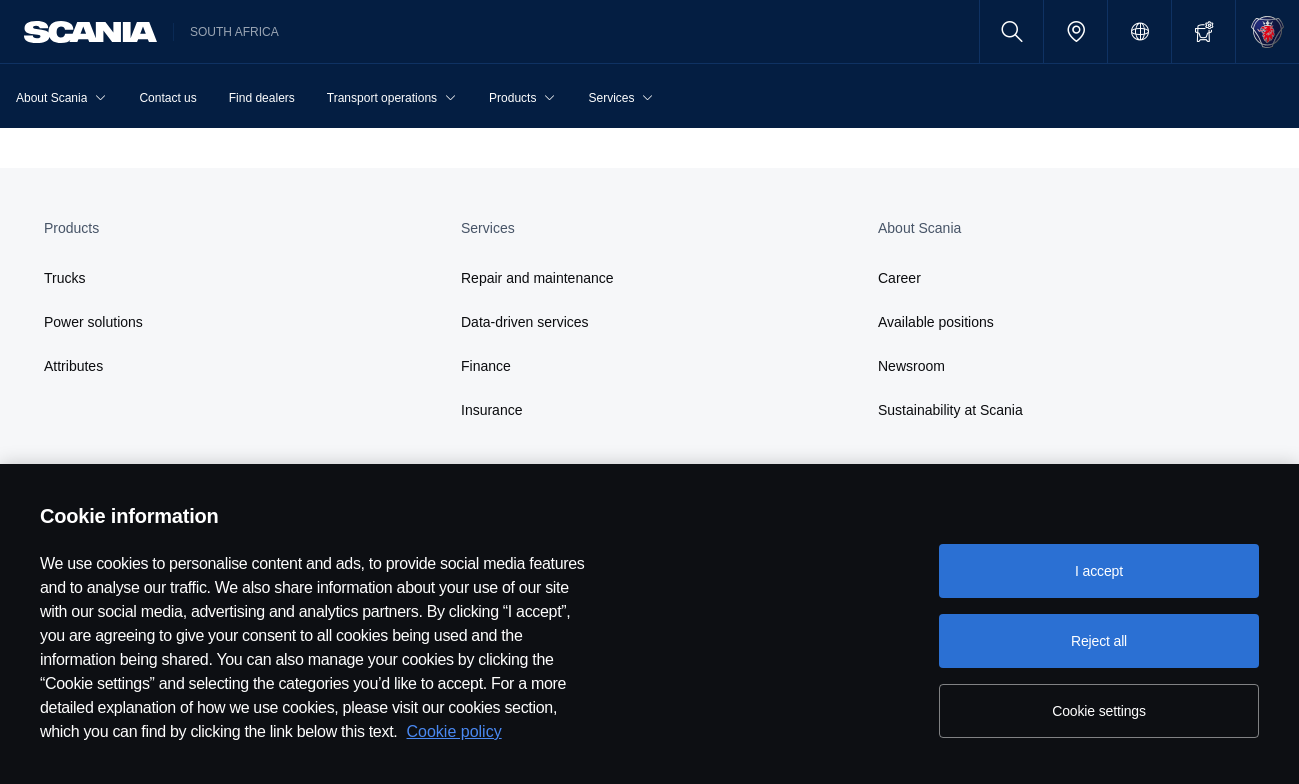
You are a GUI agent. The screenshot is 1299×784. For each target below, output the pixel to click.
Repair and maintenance (537, 278)
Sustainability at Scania (950, 410)
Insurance (491, 410)
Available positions (936, 322)
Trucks (64, 278)
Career (899, 278)
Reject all (1099, 641)
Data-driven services (525, 322)
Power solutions (93, 322)
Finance (486, 366)
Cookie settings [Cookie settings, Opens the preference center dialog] (1099, 711)
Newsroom (911, 366)
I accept (1099, 571)
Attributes (73, 366)
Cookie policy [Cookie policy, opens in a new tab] (454, 731)
